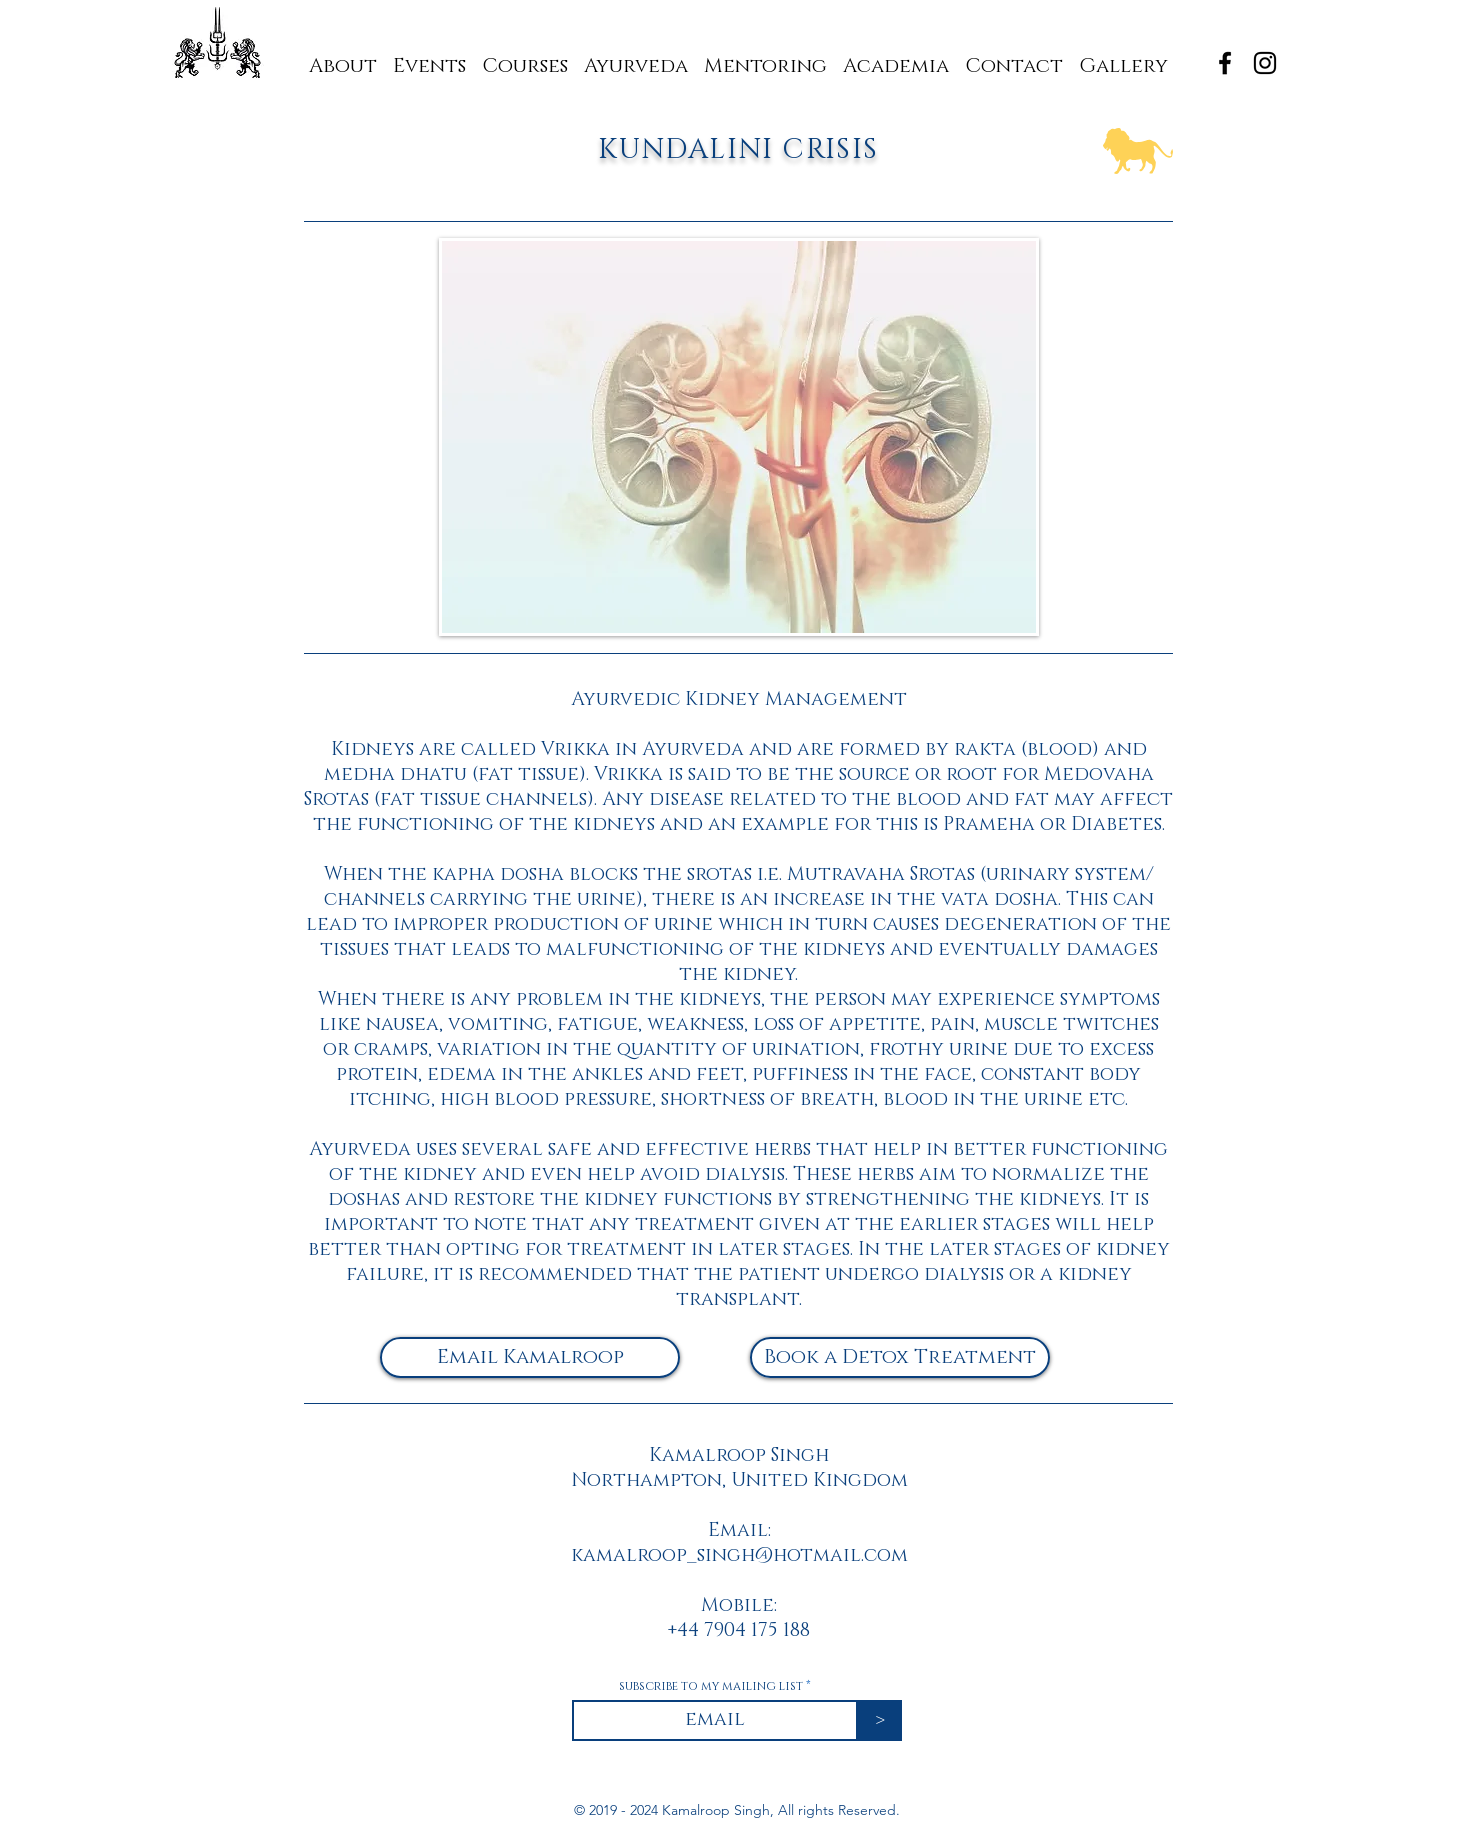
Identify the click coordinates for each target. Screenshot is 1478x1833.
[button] (765, 57)
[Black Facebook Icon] (1225, 63)
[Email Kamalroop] (530, 1357)
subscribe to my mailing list (711, 1686)
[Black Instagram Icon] (1265, 63)
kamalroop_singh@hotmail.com (739, 1555)
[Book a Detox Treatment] (900, 1357)
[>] (880, 1720)
